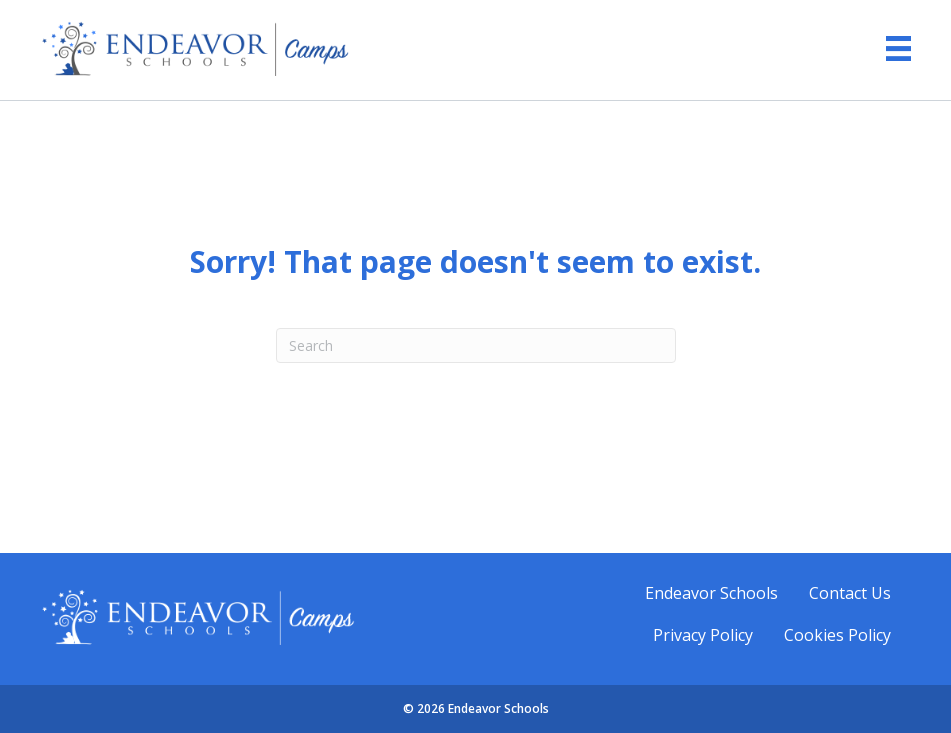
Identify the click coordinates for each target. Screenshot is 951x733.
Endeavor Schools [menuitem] (711, 593)
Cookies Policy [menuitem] (837, 635)
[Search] (476, 345)
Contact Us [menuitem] (850, 593)
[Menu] (888, 48)
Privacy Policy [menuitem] (703, 635)
